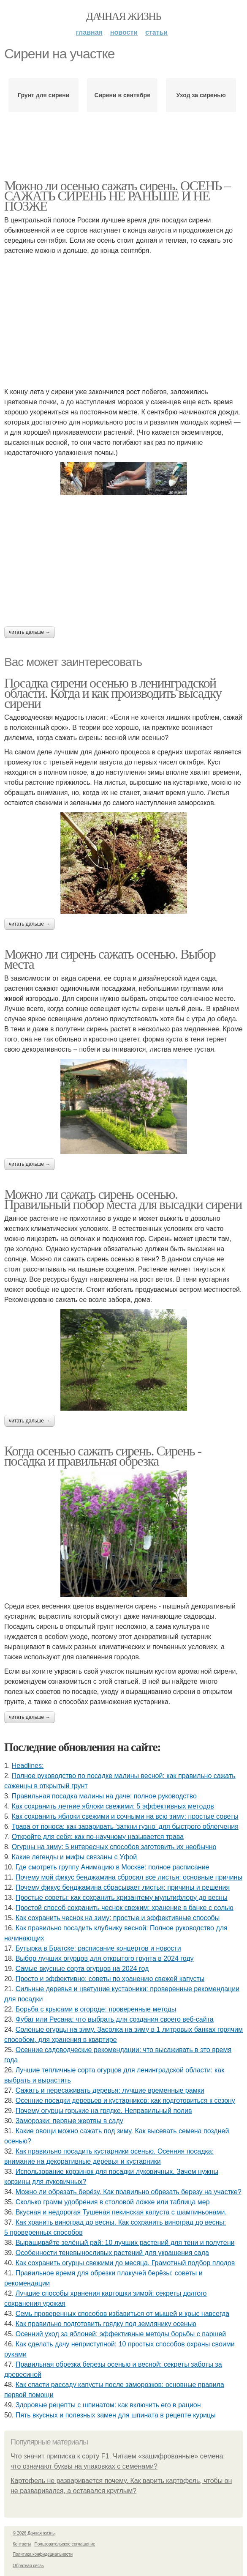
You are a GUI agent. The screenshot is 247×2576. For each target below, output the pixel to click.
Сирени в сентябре (122, 95)
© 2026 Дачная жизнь (33, 2533)
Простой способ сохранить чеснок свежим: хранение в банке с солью (124, 1907)
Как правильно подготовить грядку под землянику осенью (106, 2323)
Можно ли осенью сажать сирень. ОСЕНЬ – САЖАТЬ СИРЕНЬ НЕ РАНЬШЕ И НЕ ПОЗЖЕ (117, 196)
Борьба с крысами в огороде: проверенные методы (96, 2009)
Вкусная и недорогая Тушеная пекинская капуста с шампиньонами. (121, 2212)
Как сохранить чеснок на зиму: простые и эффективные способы (118, 1917)
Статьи (156, 32)
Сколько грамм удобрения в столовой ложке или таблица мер (113, 2202)
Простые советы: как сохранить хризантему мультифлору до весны (122, 1897)
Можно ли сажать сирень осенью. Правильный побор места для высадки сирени (123, 1199)
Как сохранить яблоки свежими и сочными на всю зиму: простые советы (125, 1816)
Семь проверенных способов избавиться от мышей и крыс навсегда (122, 2313)
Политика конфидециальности (43, 2554)
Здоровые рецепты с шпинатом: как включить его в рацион (108, 2405)
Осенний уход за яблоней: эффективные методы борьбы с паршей (121, 2334)
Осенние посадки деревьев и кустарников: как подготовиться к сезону (125, 2100)
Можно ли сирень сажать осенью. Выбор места (109, 959)
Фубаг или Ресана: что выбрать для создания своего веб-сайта (115, 2019)
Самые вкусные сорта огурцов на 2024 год (82, 1968)
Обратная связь (28, 2565)
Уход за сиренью (201, 95)
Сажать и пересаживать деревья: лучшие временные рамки (110, 2090)
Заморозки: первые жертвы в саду (69, 2120)
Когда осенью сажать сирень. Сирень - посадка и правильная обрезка (102, 1456)
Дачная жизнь (123, 16)
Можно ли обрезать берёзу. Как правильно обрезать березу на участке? (129, 2191)
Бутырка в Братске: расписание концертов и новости (98, 1948)
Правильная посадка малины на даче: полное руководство (104, 1796)
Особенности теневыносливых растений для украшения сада (112, 2252)
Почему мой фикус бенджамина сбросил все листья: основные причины (129, 1877)
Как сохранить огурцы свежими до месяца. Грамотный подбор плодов (125, 2262)
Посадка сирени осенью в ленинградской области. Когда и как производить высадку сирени (112, 693)
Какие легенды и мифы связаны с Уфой (74, 1857)
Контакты (22, 2544)
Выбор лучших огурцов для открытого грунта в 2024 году (105, 1958)
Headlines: (28, 1765)
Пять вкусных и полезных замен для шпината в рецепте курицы (116, 2415)
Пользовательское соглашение (65, 2544)
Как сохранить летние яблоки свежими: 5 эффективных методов (113, 1806)
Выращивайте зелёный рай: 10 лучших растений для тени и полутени (125, 2242)
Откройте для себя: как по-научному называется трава (98, 1836)
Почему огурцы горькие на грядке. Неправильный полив (104, 2110)
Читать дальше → (29, 632)
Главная (89, 32)
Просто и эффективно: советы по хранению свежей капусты (110, 1978)
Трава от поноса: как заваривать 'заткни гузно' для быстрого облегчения (125, 1826)
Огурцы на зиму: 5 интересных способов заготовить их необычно (114, 1846)
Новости (124, 32)
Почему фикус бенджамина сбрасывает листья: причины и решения (123, 1887)
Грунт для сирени (43, 95)
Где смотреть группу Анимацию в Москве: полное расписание (112, 1867)
